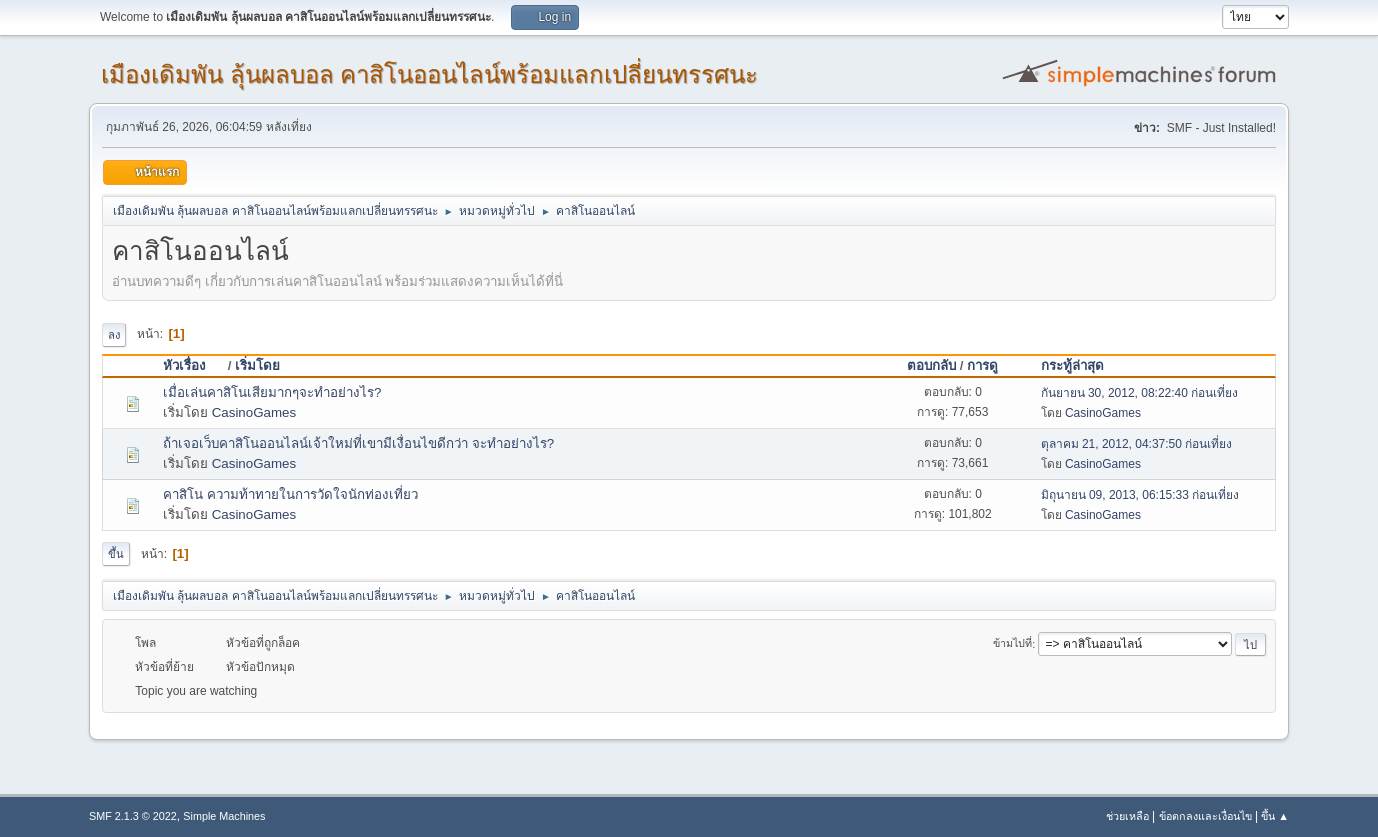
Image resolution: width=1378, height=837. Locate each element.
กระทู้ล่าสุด (1072, 365)
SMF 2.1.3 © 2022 (133, 816)
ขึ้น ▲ (1275, 816)
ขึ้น (116, 554)
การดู (982, 365)
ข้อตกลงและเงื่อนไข (1205, 816)
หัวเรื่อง (193, 365)
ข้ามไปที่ (1012, 644)
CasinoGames (254, 412)
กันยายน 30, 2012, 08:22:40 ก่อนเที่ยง (1140, 393)
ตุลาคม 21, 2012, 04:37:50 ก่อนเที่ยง (1137, 444)
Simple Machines (224, 816)
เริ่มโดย (257, 365)
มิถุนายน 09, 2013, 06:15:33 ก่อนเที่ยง (1140, 495)
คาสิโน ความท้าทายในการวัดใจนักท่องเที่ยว (290, 494)
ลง (114, 335)
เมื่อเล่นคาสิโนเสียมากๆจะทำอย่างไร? (272, 392)
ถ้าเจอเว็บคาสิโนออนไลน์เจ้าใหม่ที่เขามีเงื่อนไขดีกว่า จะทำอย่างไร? (358, 443)
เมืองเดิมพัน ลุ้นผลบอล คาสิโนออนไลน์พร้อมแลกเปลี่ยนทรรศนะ (429, 74)
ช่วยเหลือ (1127, 816)
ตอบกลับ (931, 365)
